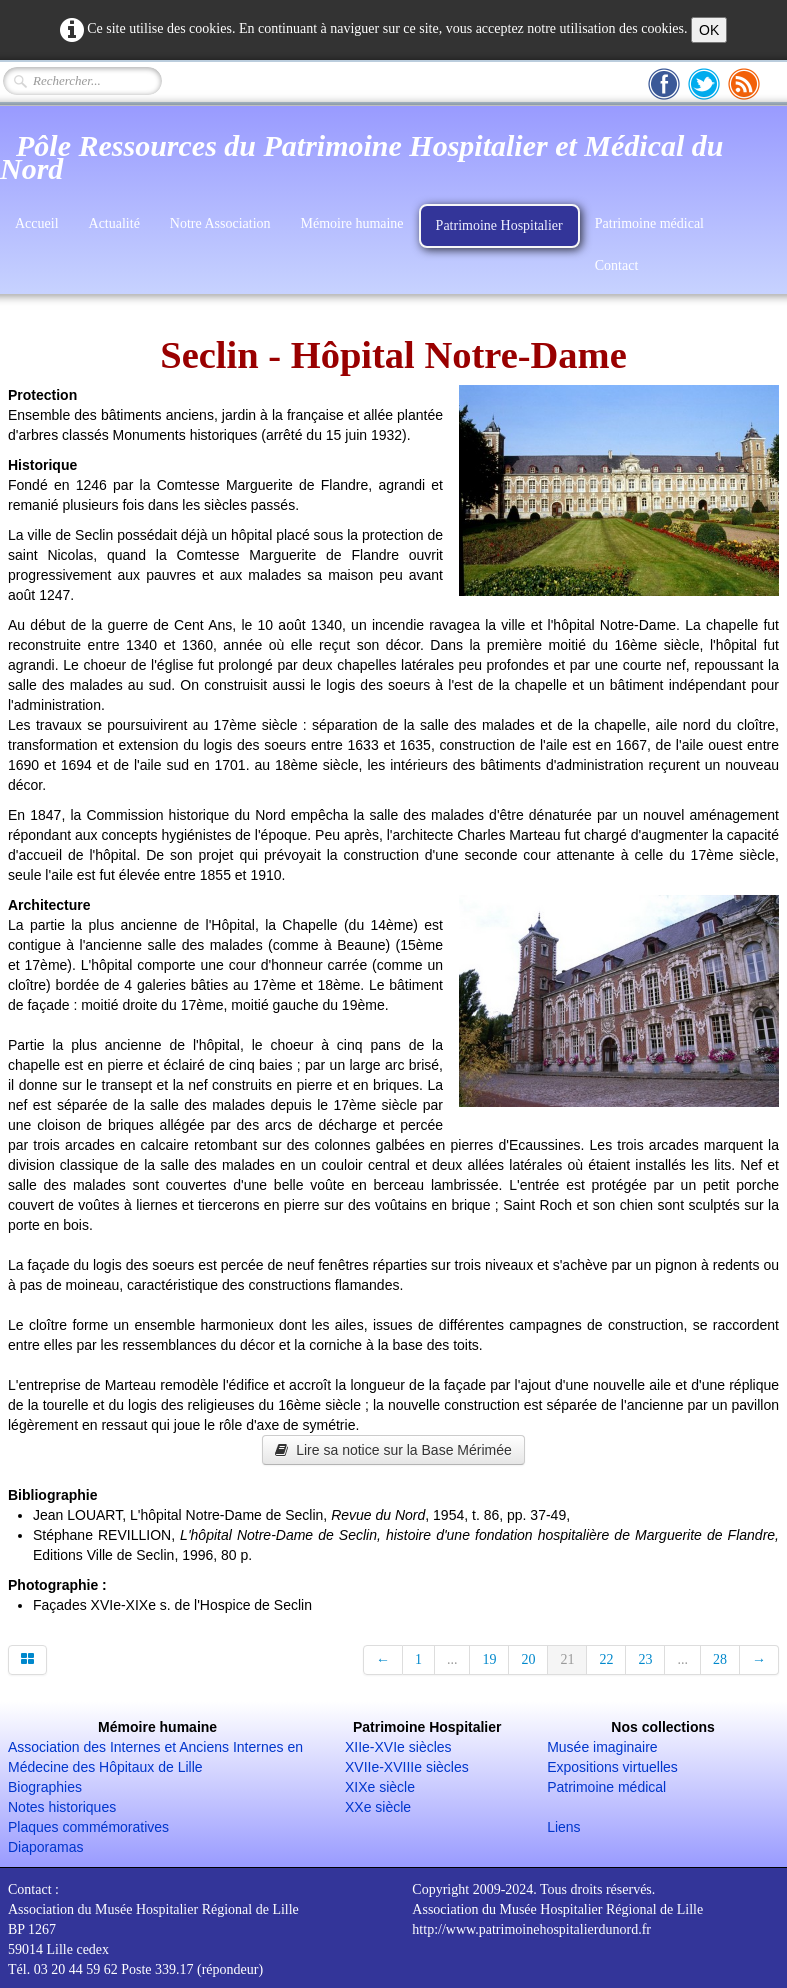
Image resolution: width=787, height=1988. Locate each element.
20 (528, 1659)
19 (489, 1659)
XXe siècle (378, 1807)
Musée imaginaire (602, 1747)
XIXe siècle (380, 1787)
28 (720, 1659)
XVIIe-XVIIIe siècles (407, 1767)
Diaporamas (45, 1847)
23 (645, 1659)
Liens (563, 1827)
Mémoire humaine (352, 223)
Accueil (37, 223)
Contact (617, 265)
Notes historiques (62, 1807)
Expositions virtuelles (612, 1767)
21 (567, 1659)
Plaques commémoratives (88, 1827)
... (452, 1659)
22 (606, 1659)
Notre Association (220, 223)
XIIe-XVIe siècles (398, 1747)
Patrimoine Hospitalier (499, 225)
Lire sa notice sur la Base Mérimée (393, 1450)
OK (709, 30)
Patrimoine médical (649, 223)
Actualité (114, 223)
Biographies (45, 1787)
